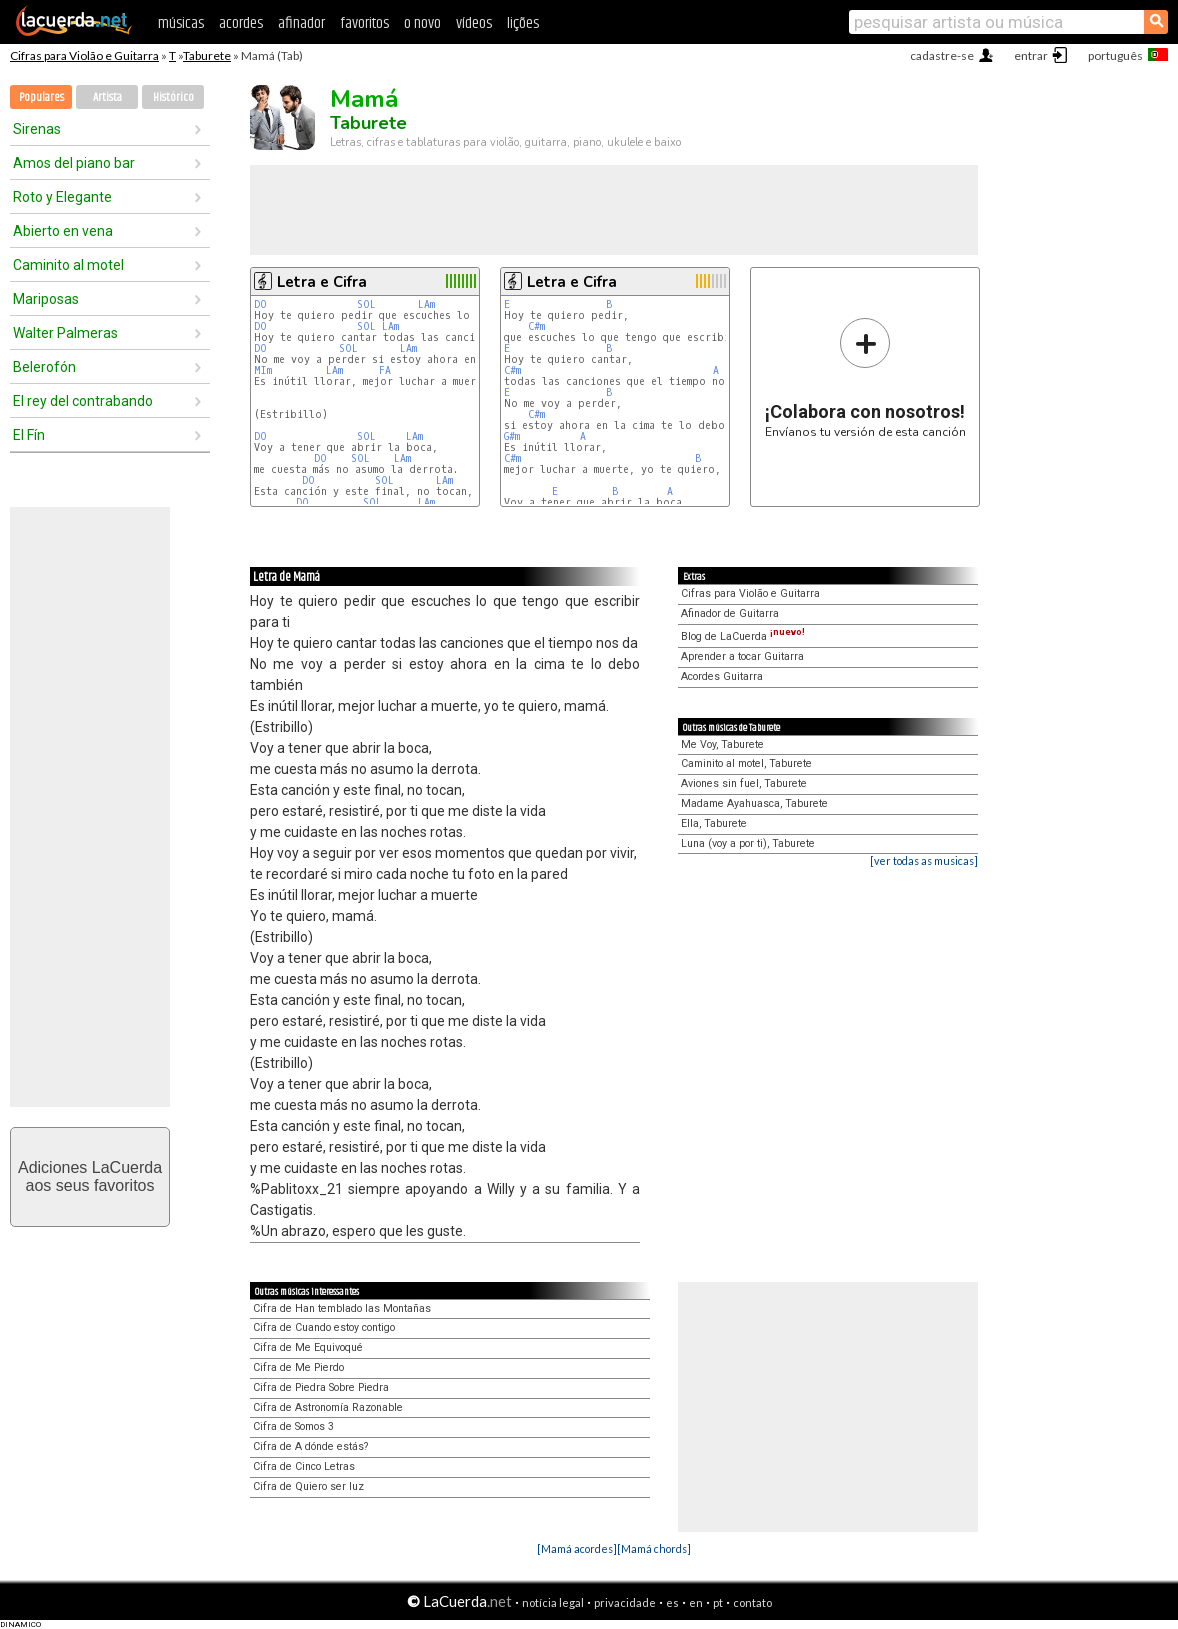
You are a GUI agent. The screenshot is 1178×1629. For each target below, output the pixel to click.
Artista (107, 97)
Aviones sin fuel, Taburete (744, 783)
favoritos (364, 23)
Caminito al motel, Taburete (746, 763)
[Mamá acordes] (577, 1548)
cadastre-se (942, 55)
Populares (41, 97)
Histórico (173, 97)
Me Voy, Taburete (722, 744)
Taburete (207, 55)
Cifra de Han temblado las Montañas (342, 1308)
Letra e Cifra (322, 282)
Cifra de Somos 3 (293, 1426)
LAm (426, 304)
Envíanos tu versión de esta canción (865, 377)
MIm (263, 370)
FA (385, 370)
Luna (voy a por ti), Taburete (748, 843)
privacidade (625, 1602)
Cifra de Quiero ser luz (308, 1486)
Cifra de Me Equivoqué (308, 1347)
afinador (301, 23)
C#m (536, 326)
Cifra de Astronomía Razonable (328, 1407)
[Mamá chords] (654, 1548)
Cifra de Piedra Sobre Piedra (321, 1387)
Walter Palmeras (65, 333)
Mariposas (46, 299)
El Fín (29, 435)
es (672, 1602)
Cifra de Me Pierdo (298, 1367)
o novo (422, 23)
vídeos (474, 23)
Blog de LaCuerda (743, 636)
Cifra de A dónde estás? (310, 1446)
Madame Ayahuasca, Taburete (754, 803)
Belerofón (44, 367)
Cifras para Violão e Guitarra (84, 55)
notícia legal (553, 1602)
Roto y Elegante (62, 197)
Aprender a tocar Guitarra (742, 656)
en (696, 1602)
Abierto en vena (63, 231)
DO (260, 304)
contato (752, 1602)
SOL (366, 304)
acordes (241, 23)
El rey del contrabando (83, 401)
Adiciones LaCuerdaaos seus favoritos (90, 1176)
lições (523, 23)
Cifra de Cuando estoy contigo (324, 1327)
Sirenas (37, 129)
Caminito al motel (68, 265)
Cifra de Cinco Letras (304, 1466)
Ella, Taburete (714, 823)
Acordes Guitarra (722, 676)
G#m (512, 436)
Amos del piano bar (74, 163)
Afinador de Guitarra (730, 613)
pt (718, 1602)
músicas (181, 23)
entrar (1031, 55)
